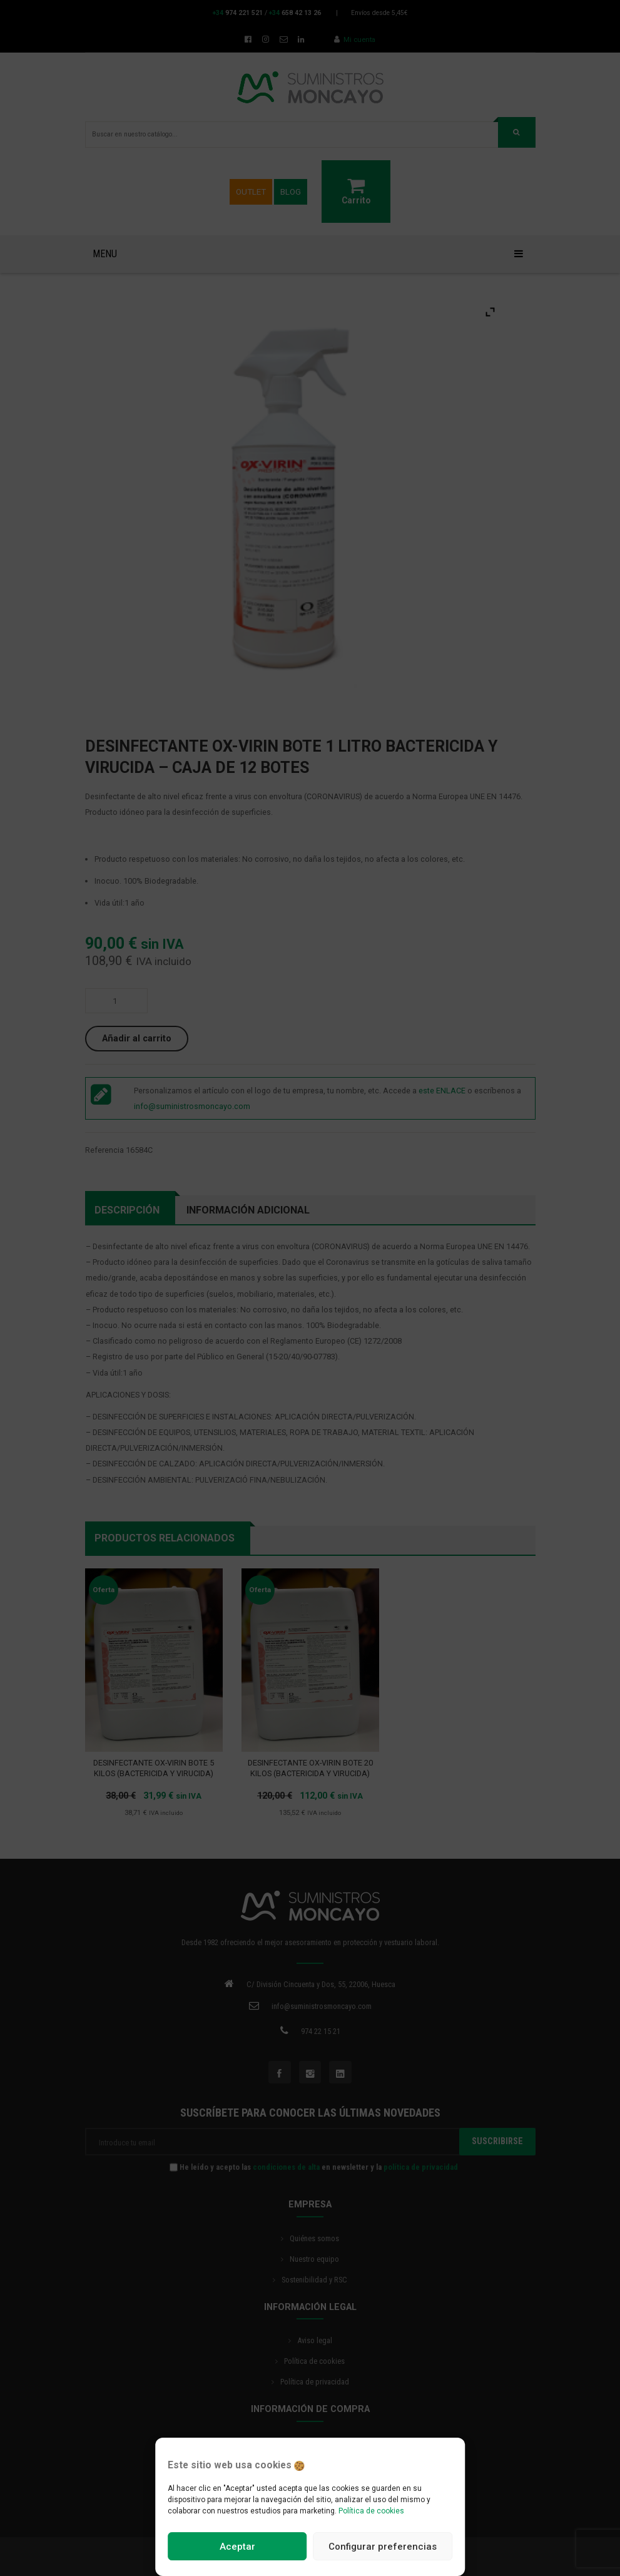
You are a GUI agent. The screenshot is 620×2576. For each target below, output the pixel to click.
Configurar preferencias (382, 2546)
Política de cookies (371, 2511)
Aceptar (237, 2546)
